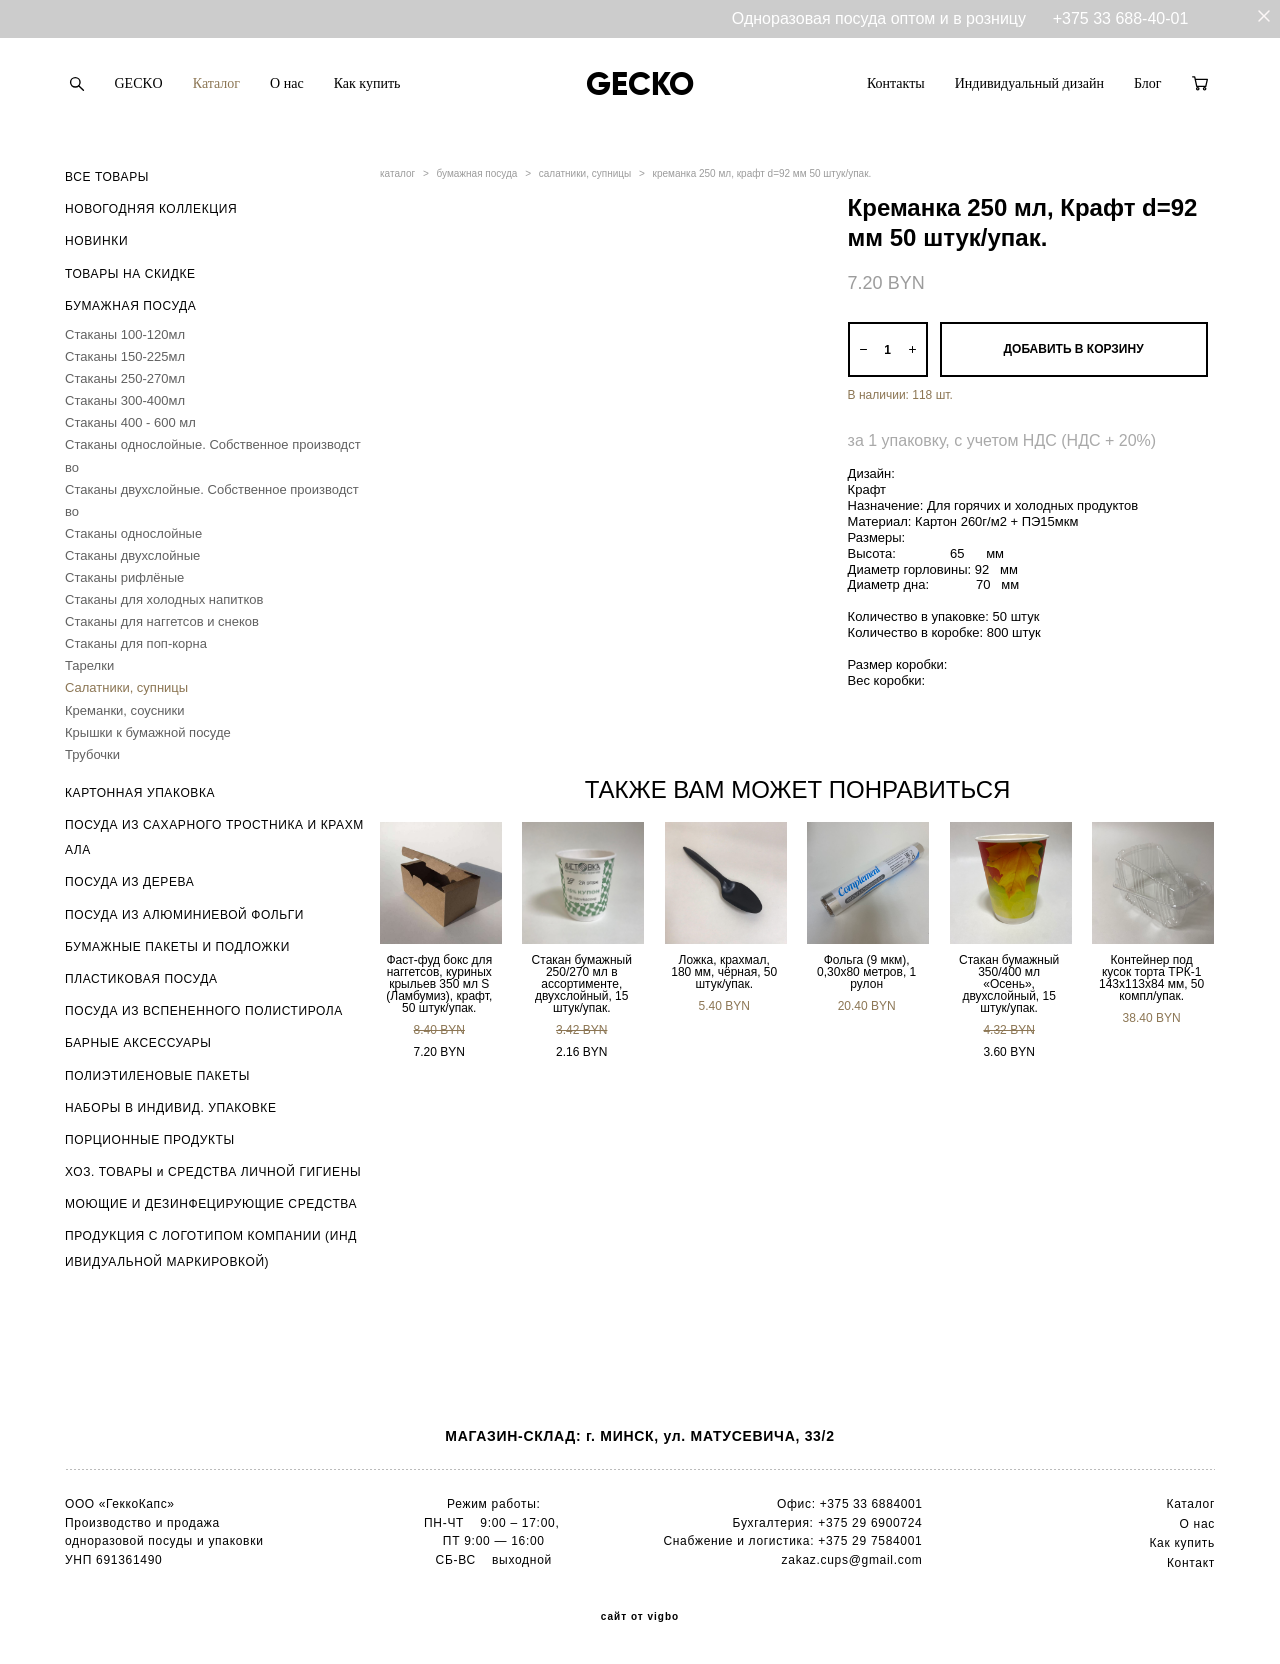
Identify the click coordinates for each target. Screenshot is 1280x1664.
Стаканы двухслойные (132, 555)
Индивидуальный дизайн (1029, 83)
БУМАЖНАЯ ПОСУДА (130, 306)
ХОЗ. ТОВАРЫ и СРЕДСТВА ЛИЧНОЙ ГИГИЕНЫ (213, 1172)
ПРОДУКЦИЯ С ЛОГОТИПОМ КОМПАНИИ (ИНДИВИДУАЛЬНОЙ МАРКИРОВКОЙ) (211, 1248)
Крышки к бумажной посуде (148, 732)
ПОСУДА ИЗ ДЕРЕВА (129, 882)
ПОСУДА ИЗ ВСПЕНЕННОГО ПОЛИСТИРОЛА (204, 1011)
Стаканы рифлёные (124, 577)
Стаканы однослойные (133, 533)
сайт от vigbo (640, 1617)
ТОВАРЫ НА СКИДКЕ (130, 274)
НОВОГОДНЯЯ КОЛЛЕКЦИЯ (151, 209)
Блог (1148, 83)
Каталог (216, 83)
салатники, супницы (585, 173)
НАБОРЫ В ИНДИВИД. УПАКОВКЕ (171, 1108)
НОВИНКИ (96, 241)
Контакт (1191, 1563)
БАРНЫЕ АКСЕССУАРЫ (138, 1043)
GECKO (139, 83)
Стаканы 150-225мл (125, 356)
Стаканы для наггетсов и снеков (162, 621)
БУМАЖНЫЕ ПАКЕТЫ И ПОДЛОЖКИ (177, 947)
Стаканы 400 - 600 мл (130, 422)
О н (1190, 1524)
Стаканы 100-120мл (125, 334)
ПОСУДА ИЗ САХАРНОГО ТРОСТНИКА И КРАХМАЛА (214, 837)
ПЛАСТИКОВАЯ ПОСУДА (141, 979)
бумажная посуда (477, 173)
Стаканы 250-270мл (125, 378)
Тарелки (89, 665)
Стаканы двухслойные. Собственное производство (212, 500)
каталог (397, 173)
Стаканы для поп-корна (136, 643)
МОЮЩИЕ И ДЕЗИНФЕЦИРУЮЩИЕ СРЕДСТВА (211, 1204)
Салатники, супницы (126, 687)
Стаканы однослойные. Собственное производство (213, 455)
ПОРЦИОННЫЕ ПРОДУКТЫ (150, 1140)
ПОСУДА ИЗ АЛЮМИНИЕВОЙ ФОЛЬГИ (184, 915)
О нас (287, 83)
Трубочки (92, 754)
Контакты (896, 83)
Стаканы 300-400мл (125, 400)
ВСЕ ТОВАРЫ (107, 177)
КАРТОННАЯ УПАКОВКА (140, 793)
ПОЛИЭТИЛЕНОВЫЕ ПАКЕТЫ (157, 1076)
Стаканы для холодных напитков (164, 599)
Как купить (367, 83)
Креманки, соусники (125, 710)
